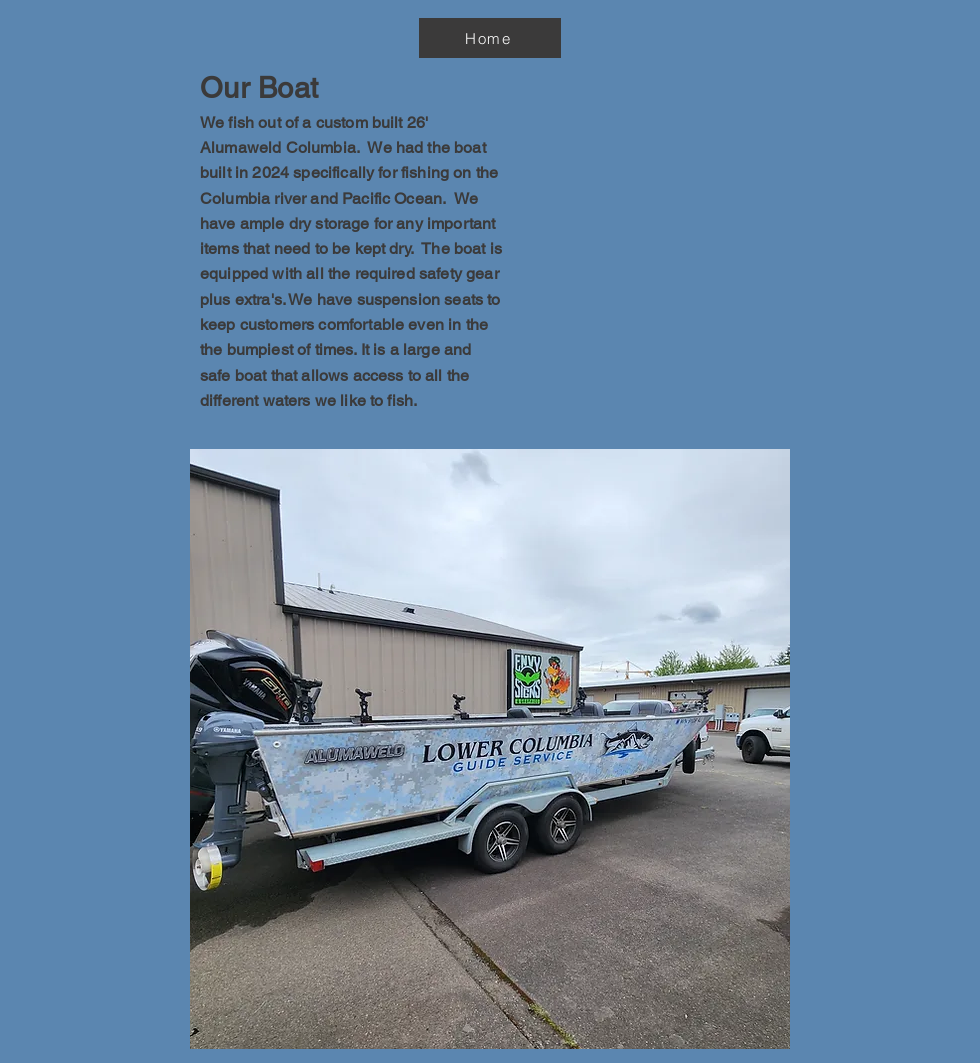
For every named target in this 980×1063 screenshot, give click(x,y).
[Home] (490, 38)
